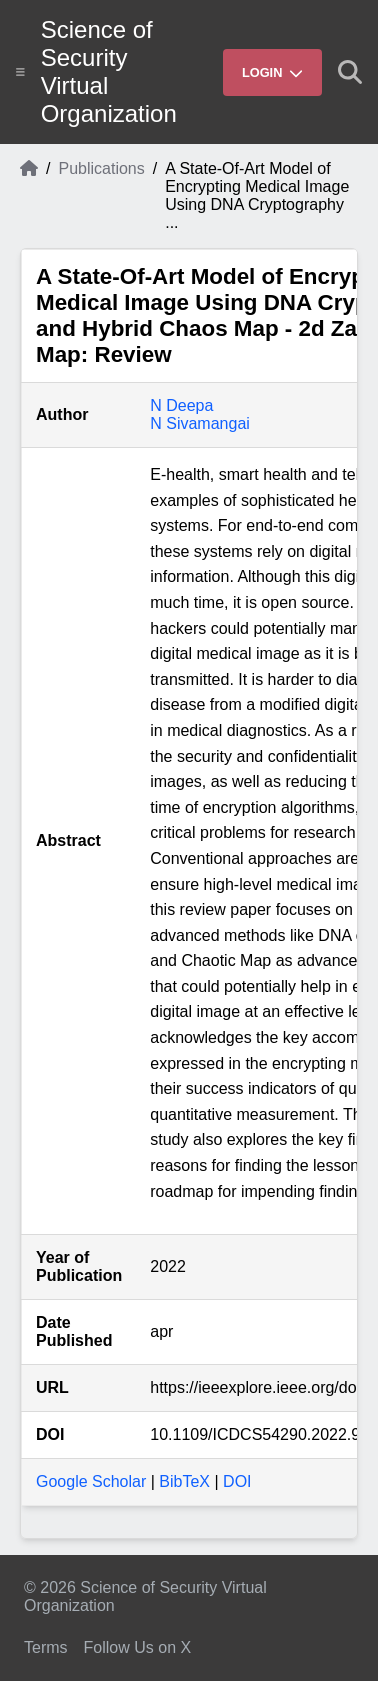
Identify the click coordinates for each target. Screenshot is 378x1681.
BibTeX (184, 1481)
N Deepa (181, 405)
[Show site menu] (20, 72)
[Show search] (350, 72)
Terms (46, 1647)
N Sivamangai (200, 423)
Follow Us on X (138, 1647)
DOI (237, 1481)
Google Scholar (91, 1481)
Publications (101, 168)
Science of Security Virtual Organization (109, 71)
